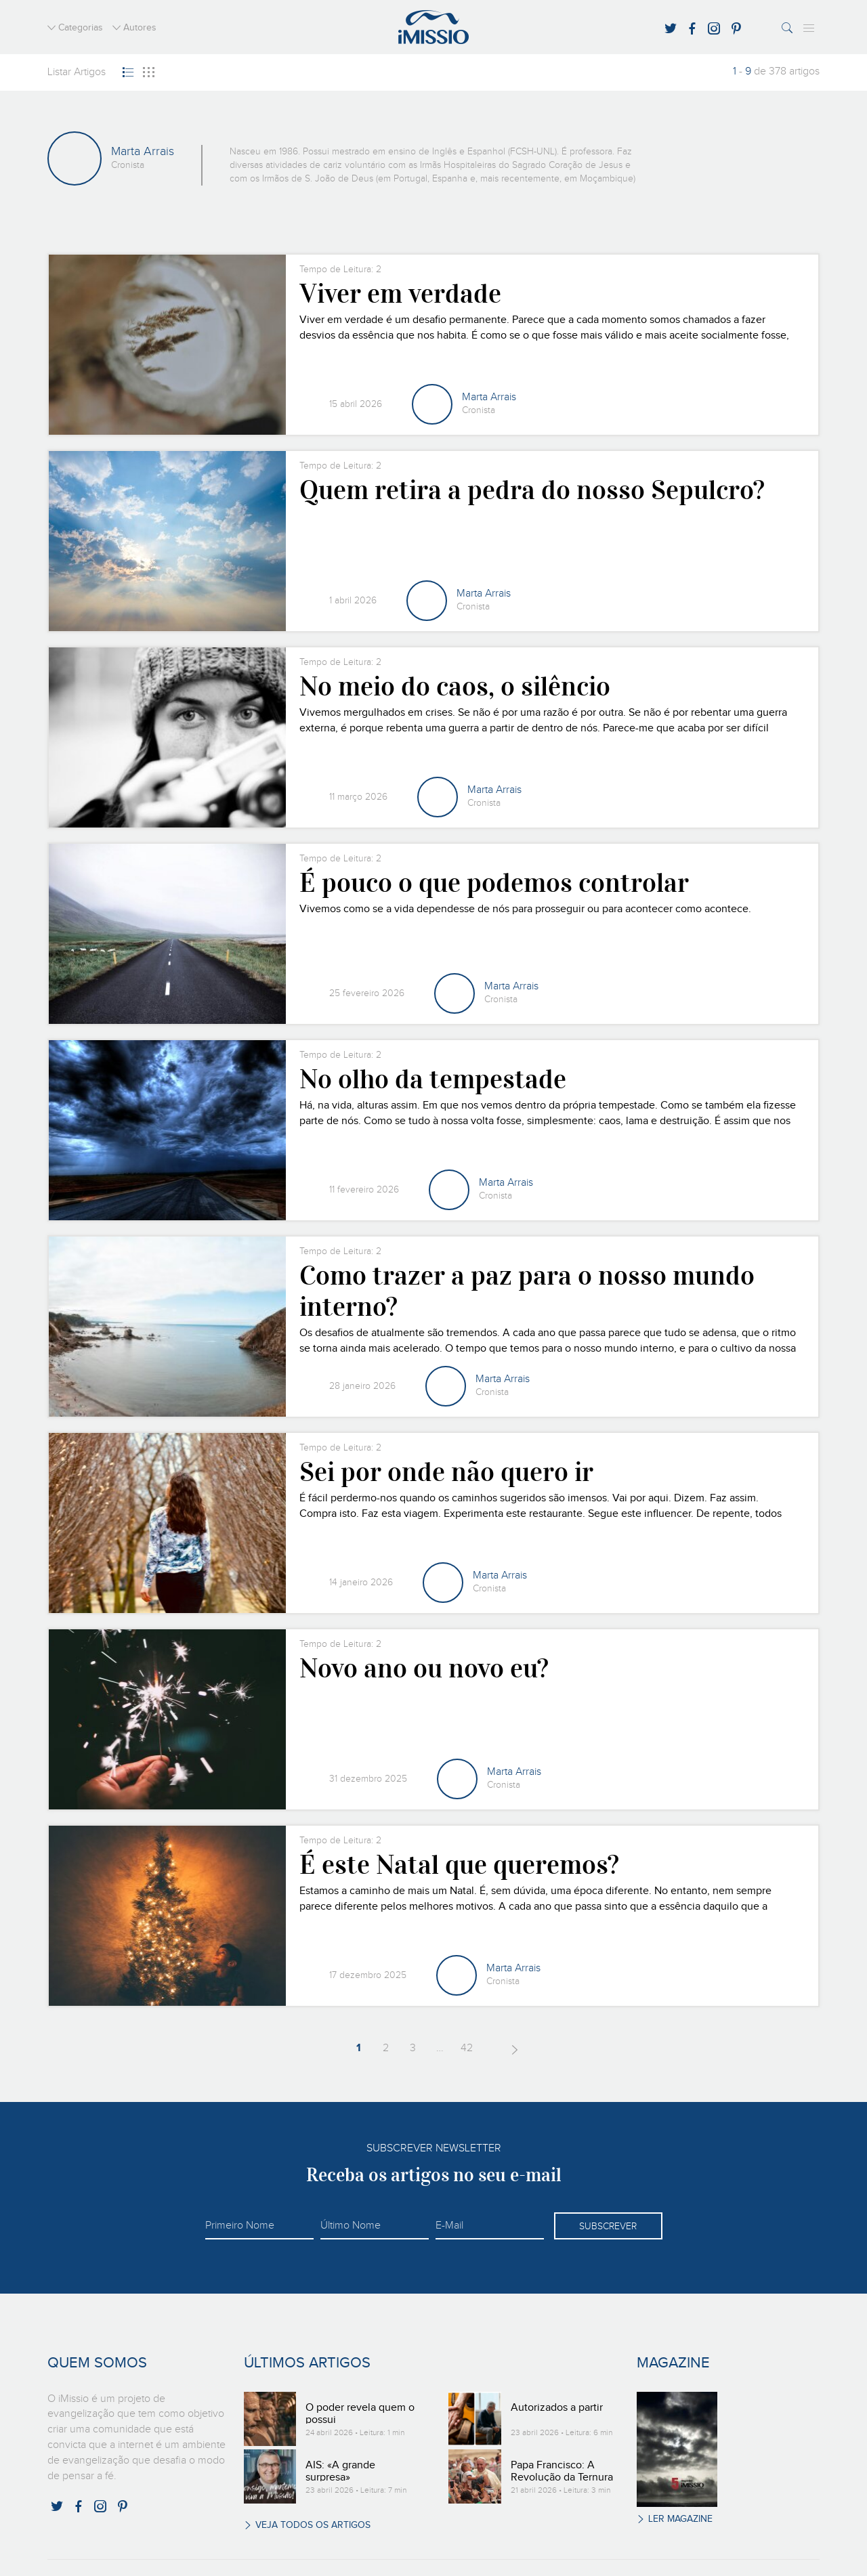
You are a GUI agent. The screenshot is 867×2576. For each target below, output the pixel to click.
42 (463, 2048)
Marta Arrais (489, 397)
